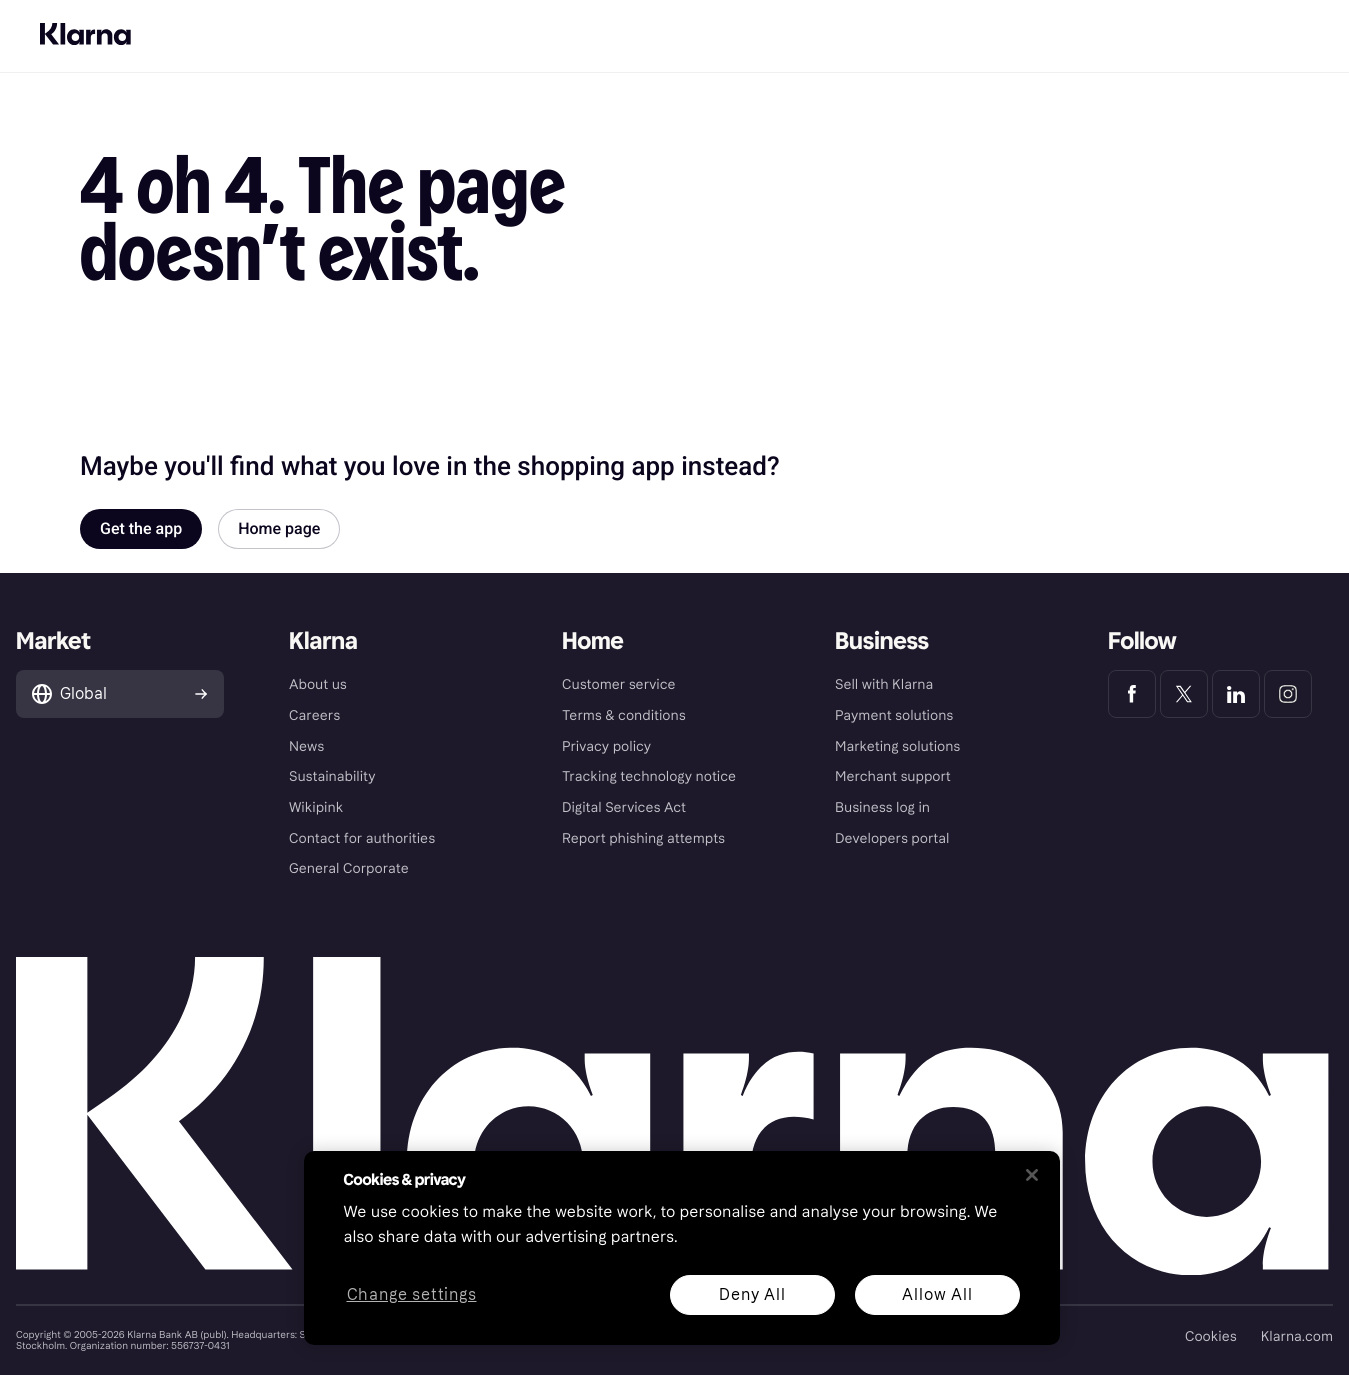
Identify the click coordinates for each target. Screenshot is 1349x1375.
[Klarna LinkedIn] (1236, 694)
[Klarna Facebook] (1132, 694)
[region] (682, 1248)
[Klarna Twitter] (1184, 694)
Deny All (752, 1294)
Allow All (937, 1294)
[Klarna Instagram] (1288, 694)
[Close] (1032, 1175)
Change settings (411, 1295)
